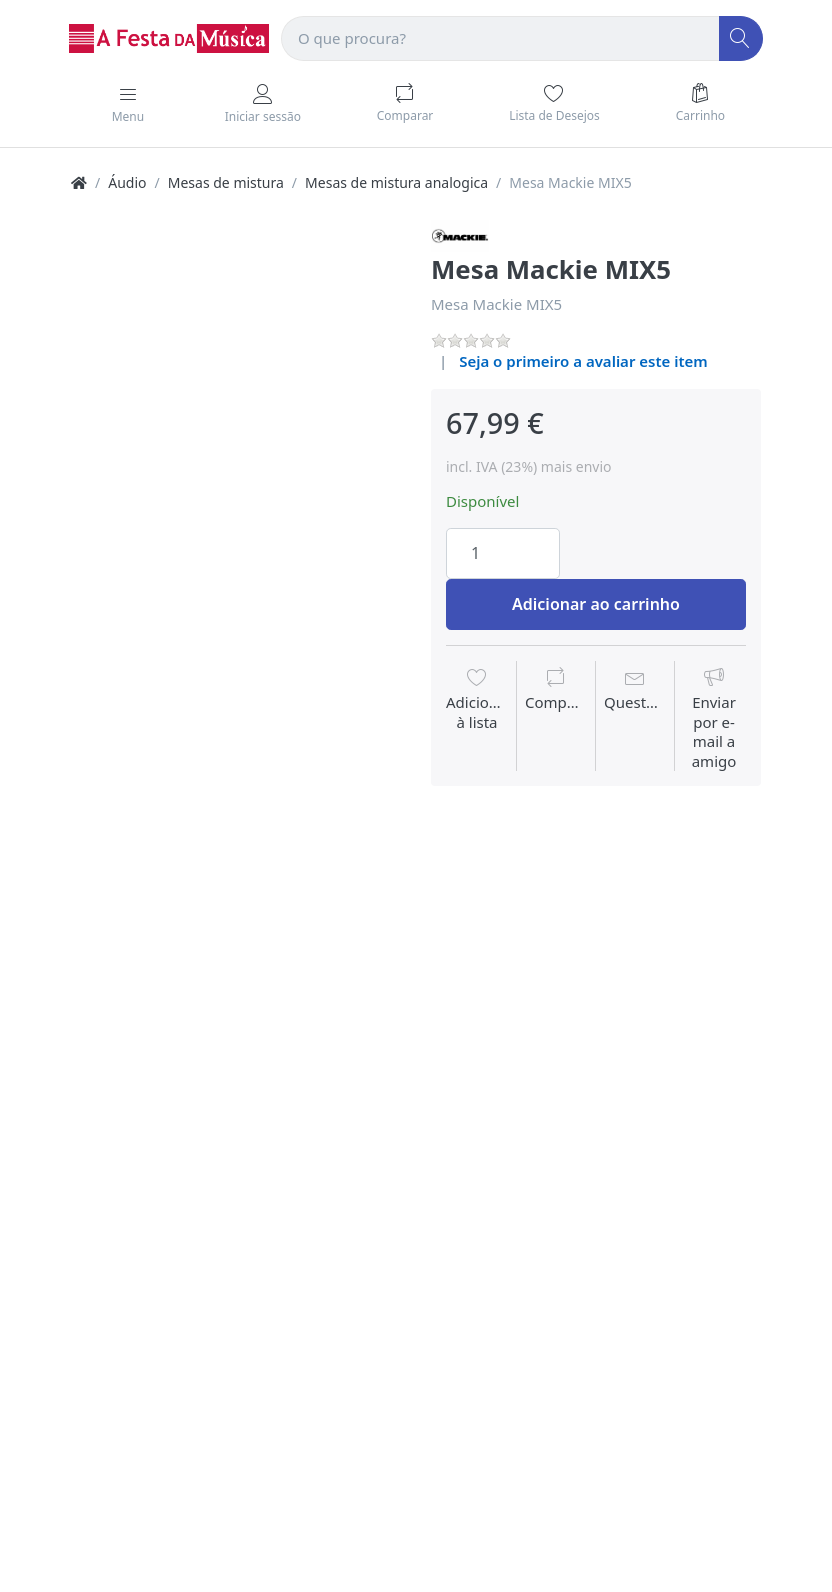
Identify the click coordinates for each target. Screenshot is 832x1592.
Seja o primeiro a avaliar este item (583, 361)
